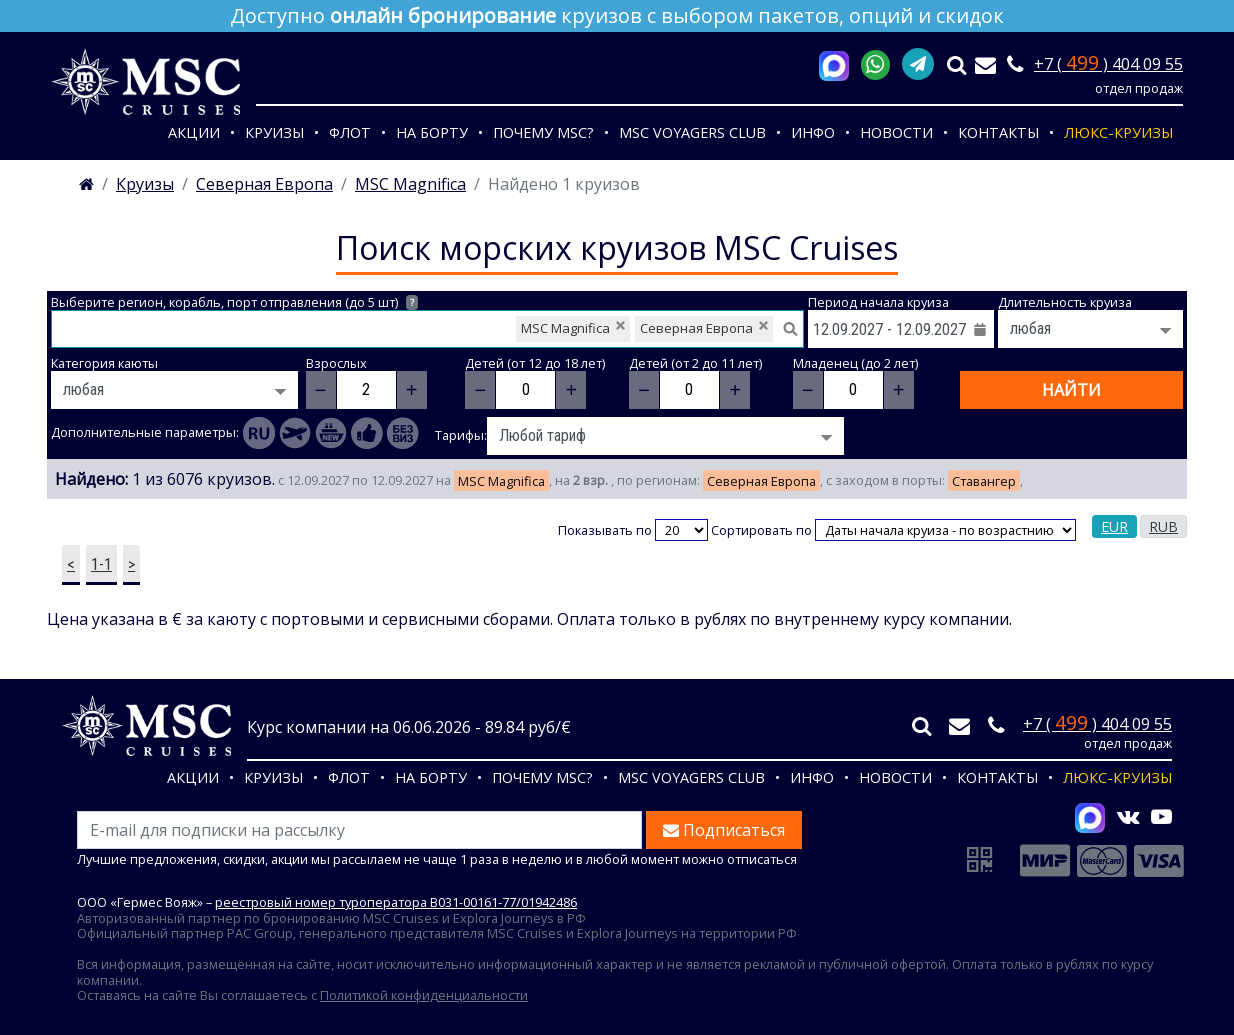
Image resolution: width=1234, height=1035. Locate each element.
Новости (896, 132)
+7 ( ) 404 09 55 (1108, 64)
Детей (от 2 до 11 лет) (695, 363)
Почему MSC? (543, 132)
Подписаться (724, 830)
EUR (1114, 526)
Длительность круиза (1065, 302)
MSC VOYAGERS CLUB (692, 132)
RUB (1163, 526)
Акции (194, 132)
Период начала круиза (878, 302)
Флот (350, 132)
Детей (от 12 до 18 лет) (535, 363)
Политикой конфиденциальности (424, 995)
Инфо (813, 132)
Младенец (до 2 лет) (855, 363)
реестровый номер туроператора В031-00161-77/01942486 (396, 902)
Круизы (274, 132)
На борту (432, 132)
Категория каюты (104, 363)
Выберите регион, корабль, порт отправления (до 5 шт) (234, 302)
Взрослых (336, 363)
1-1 (101, 564)
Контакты (998, 132)
